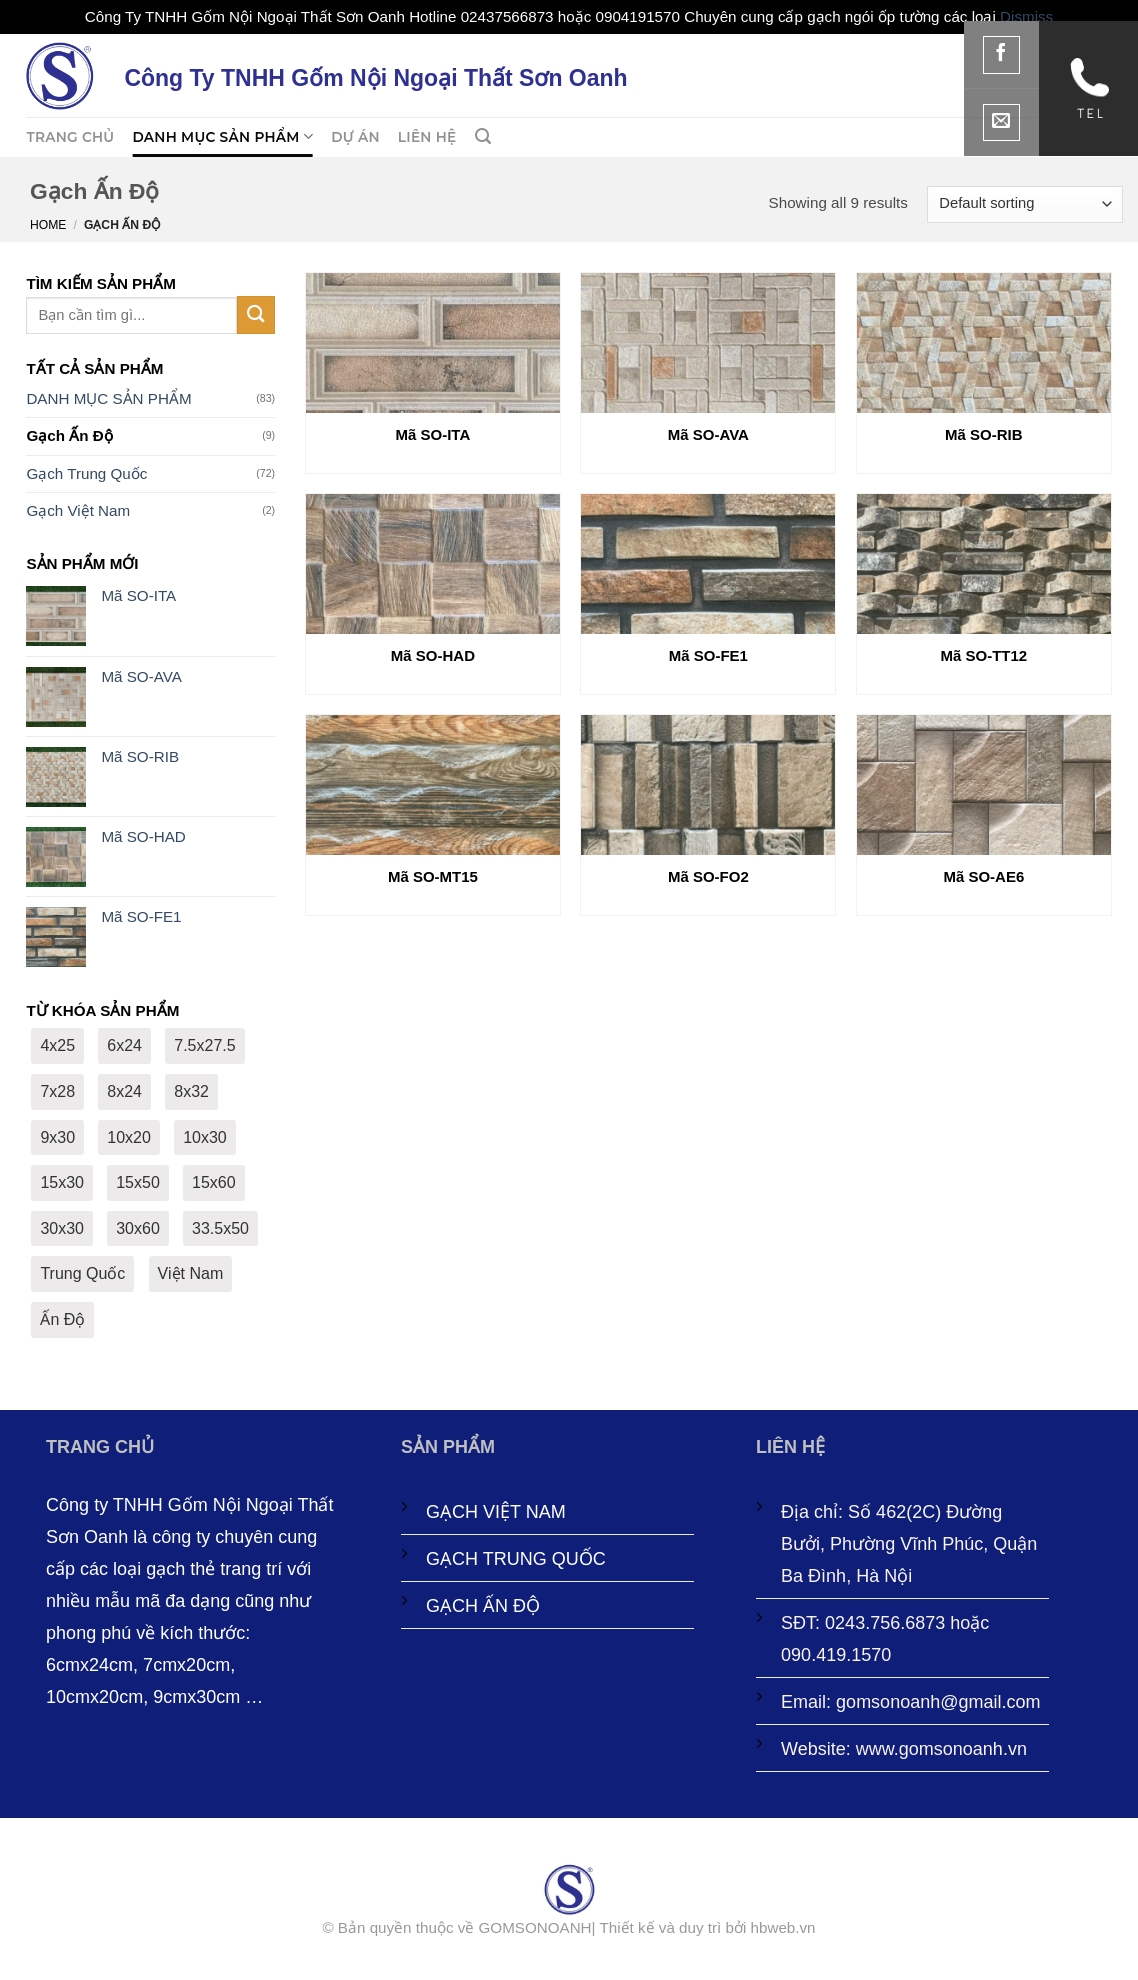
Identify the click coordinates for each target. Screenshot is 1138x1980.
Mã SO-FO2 (708, 876)
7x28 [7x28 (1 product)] (57, 1091)
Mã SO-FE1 (708, 655)
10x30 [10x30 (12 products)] (205, 1137)
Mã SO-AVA (708, 434)
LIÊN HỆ (427, 137)
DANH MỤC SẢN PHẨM (222, 136)
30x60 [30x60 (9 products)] (138, 1228)
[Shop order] (1025, 204)
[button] (483, 136)
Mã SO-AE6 (983, 876)
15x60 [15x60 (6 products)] (214, 1182)
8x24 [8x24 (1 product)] (124, 1091)
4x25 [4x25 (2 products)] (57, 1045)
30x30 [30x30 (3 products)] (62, 1228)
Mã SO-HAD (433, 655)
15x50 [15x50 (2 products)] (138, 1182)
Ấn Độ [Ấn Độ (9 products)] (62, 1319)
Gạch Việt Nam (78, 510)
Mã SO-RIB (984, 434)
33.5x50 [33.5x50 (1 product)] (220, 1228)
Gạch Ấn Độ (69, 435)
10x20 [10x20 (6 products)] (129, 1137)
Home (48, 225)
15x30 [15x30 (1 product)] (62, 1182)
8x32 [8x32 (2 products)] (191, 1091)
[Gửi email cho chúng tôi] (1002, 123)
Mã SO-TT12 (984, 655)
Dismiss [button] (1026, 16)
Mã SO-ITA (433, 434)
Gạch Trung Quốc (86, 473)
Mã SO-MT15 (433, 876)
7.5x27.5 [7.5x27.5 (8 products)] (204, 1045)
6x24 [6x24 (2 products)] (124, 1045)
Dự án (355, 137)
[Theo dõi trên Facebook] (1002, 55)
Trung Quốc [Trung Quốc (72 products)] (82, 1273)
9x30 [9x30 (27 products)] (57, 1137)
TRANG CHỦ (70, 137)
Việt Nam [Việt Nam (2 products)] (191, 1273)
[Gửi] (256, 314)
